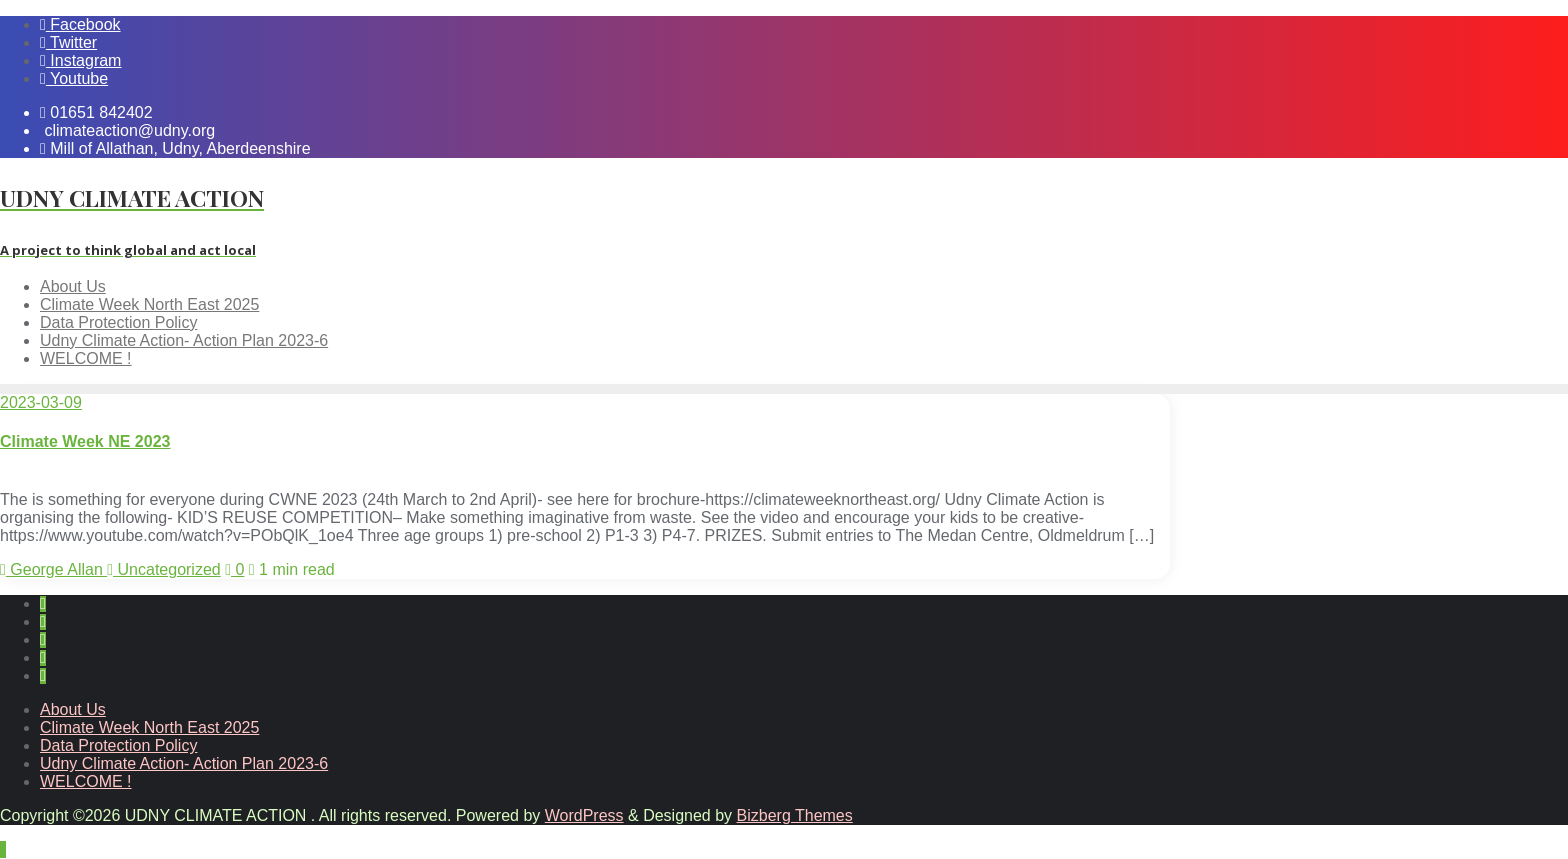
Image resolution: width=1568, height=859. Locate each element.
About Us (73, 709)
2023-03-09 (41, 402)
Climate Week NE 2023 (85, 441)
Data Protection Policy (118, 745)
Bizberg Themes (795, 815)
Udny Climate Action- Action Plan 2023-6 (184, 763)
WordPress (584, 815)
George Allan (53, 569)
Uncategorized (163, 569)
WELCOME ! (86, 781)
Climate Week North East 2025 (149, 727)
